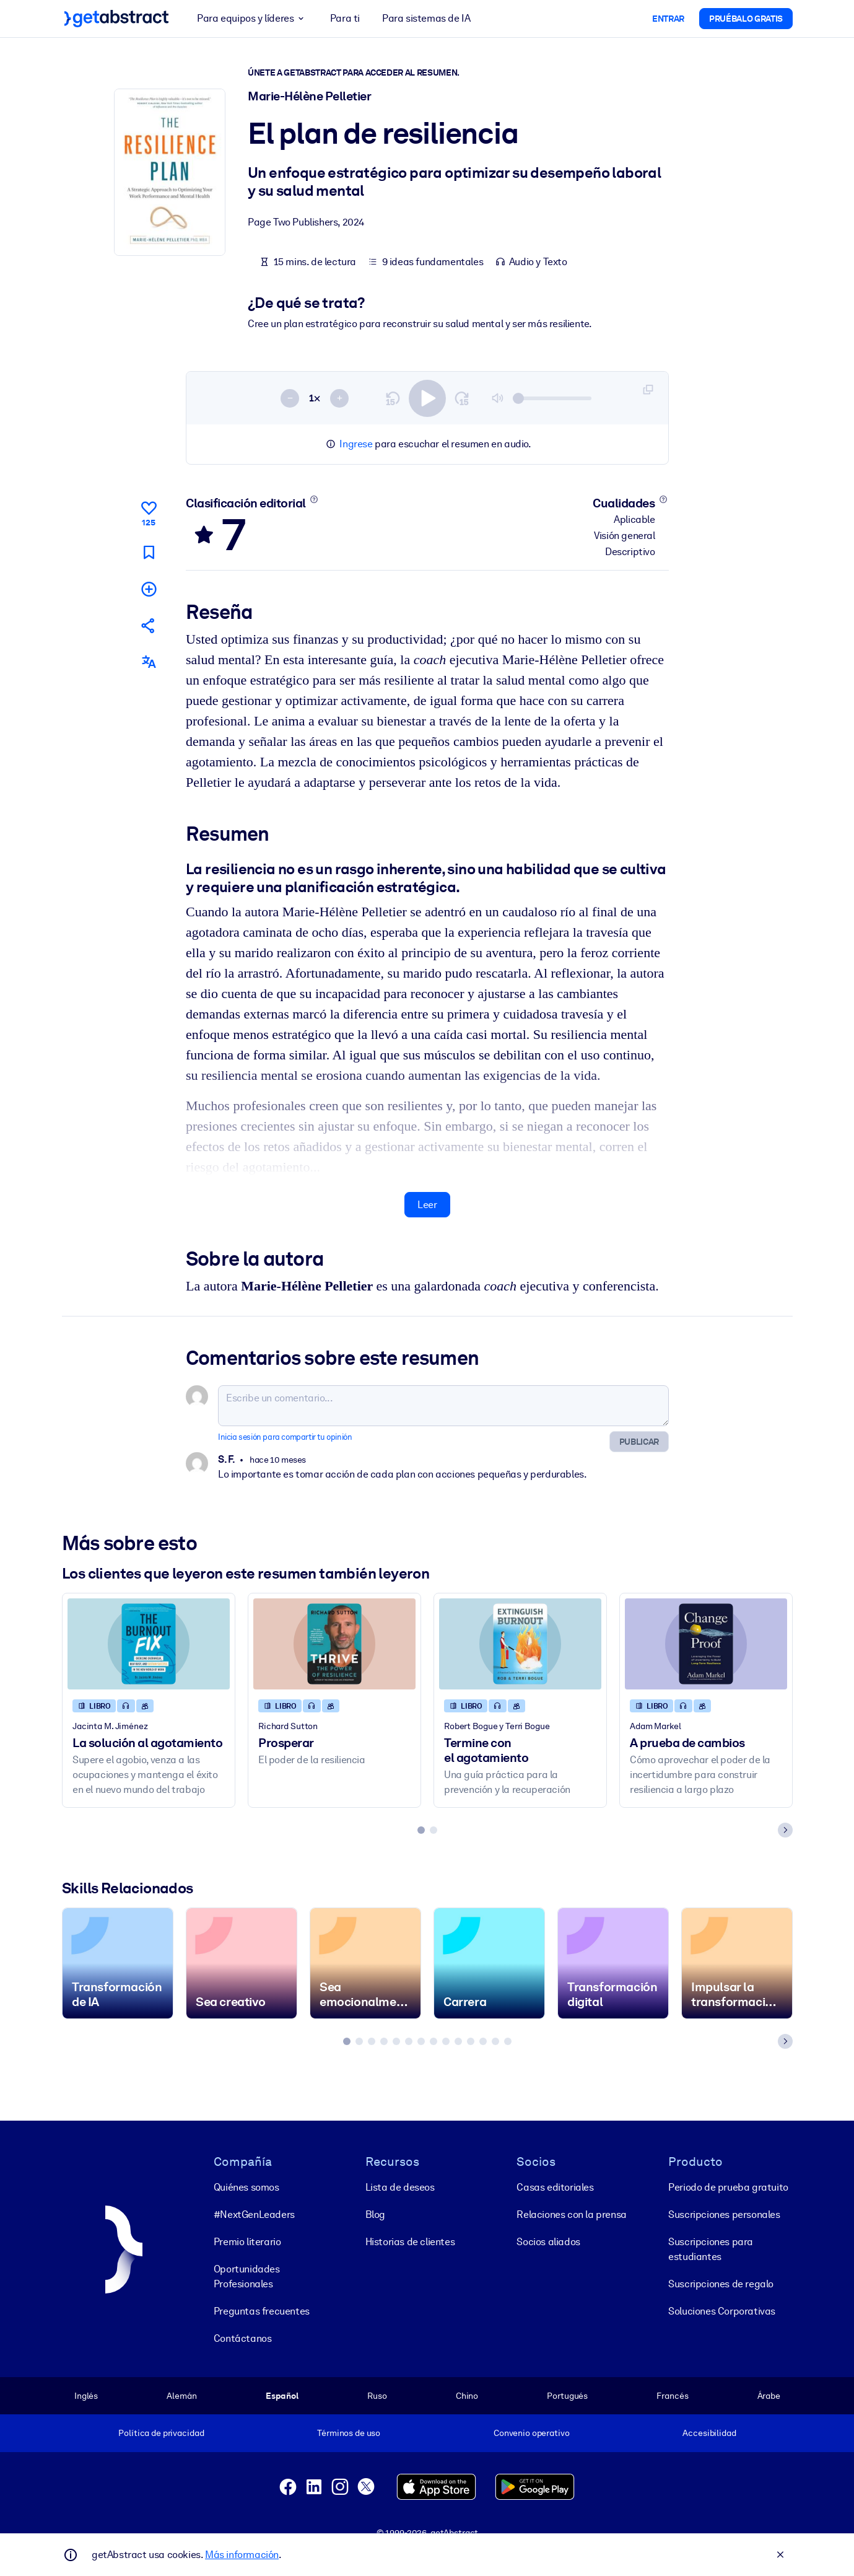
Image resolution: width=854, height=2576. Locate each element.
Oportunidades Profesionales (246, 2276)
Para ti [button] (344, 18)
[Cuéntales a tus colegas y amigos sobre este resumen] (148, 625)
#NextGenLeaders (253, 2214)
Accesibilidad (709, 2433)
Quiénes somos (246, 2187)
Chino (466, 2396)
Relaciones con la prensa (571, 2214)
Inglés (86, 2396)
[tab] (421, 1830)
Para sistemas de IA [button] (426, 18)
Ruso (376, 2396)
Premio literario (247, 2242)
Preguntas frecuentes (261, 2311)
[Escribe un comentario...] (443, 1405)
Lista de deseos (399, 2187)
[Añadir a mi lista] (148, 589)
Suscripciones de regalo (720, 2284)
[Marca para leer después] (148, 552)
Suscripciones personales (724, 2214)
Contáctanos (242, 2338)
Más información (242, 2555)
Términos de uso (348, 2433)
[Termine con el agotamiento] (520, 1643)
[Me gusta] (148, 511)
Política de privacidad (161, 2433)
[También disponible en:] (148, 662)
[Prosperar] (334, 1643)
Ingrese (355, 444)
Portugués (567, 2396)
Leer (427, 1205)
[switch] (427, 398)
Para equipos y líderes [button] (252, 18)
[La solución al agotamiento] (149, 1643)
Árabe (768, 2396)
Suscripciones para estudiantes (710, 2249)
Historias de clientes (410, 2242)
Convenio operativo (531, 2433)
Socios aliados (548, 2242)
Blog (375, 2214)
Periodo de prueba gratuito (728, 2187)
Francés (672, 2396)
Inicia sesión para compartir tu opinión (285, 1437)
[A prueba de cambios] (706, 1643)
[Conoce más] (314, 499)
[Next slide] (785, 1830)
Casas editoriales (554, 2187)
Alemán (181, 2396)
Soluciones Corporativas (721, 2311)
